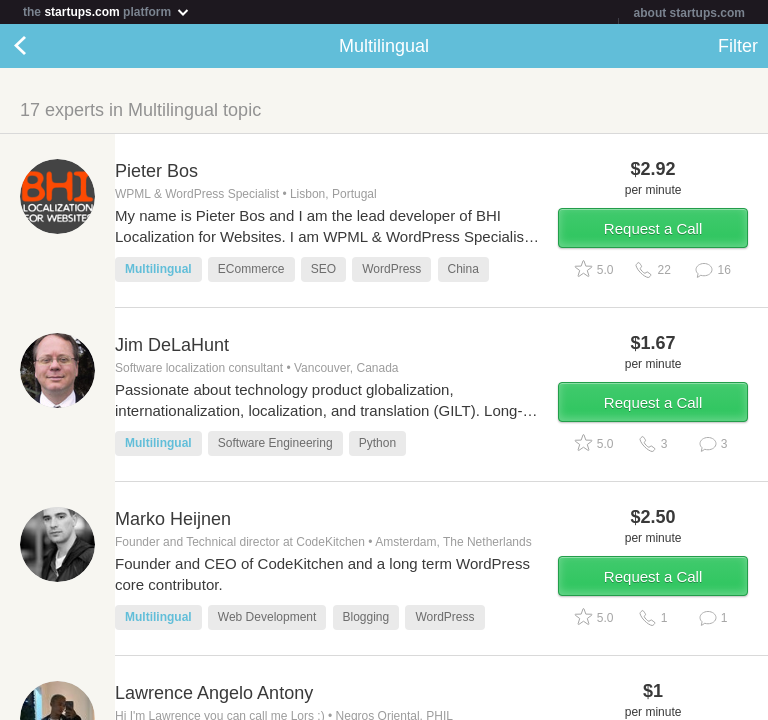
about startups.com (689, 13)
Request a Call (653, 228)
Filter (738, 46)
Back (40, 46)
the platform (107, 11)
